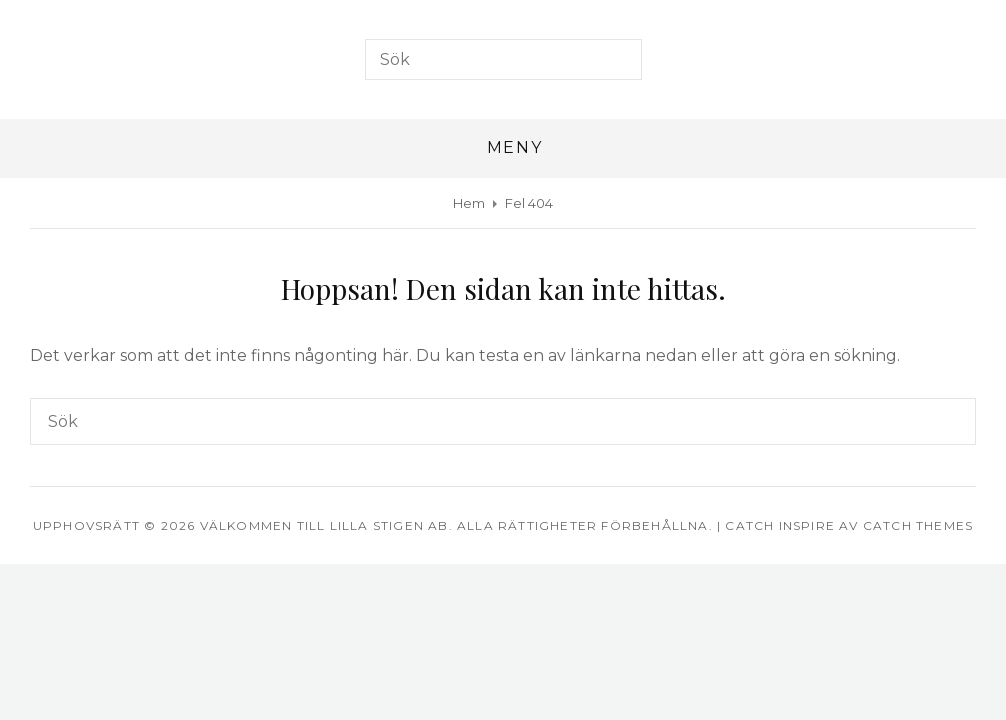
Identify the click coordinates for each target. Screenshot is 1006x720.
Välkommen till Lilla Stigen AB (324, 525)
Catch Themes (918, 525)
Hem (469, 203)
